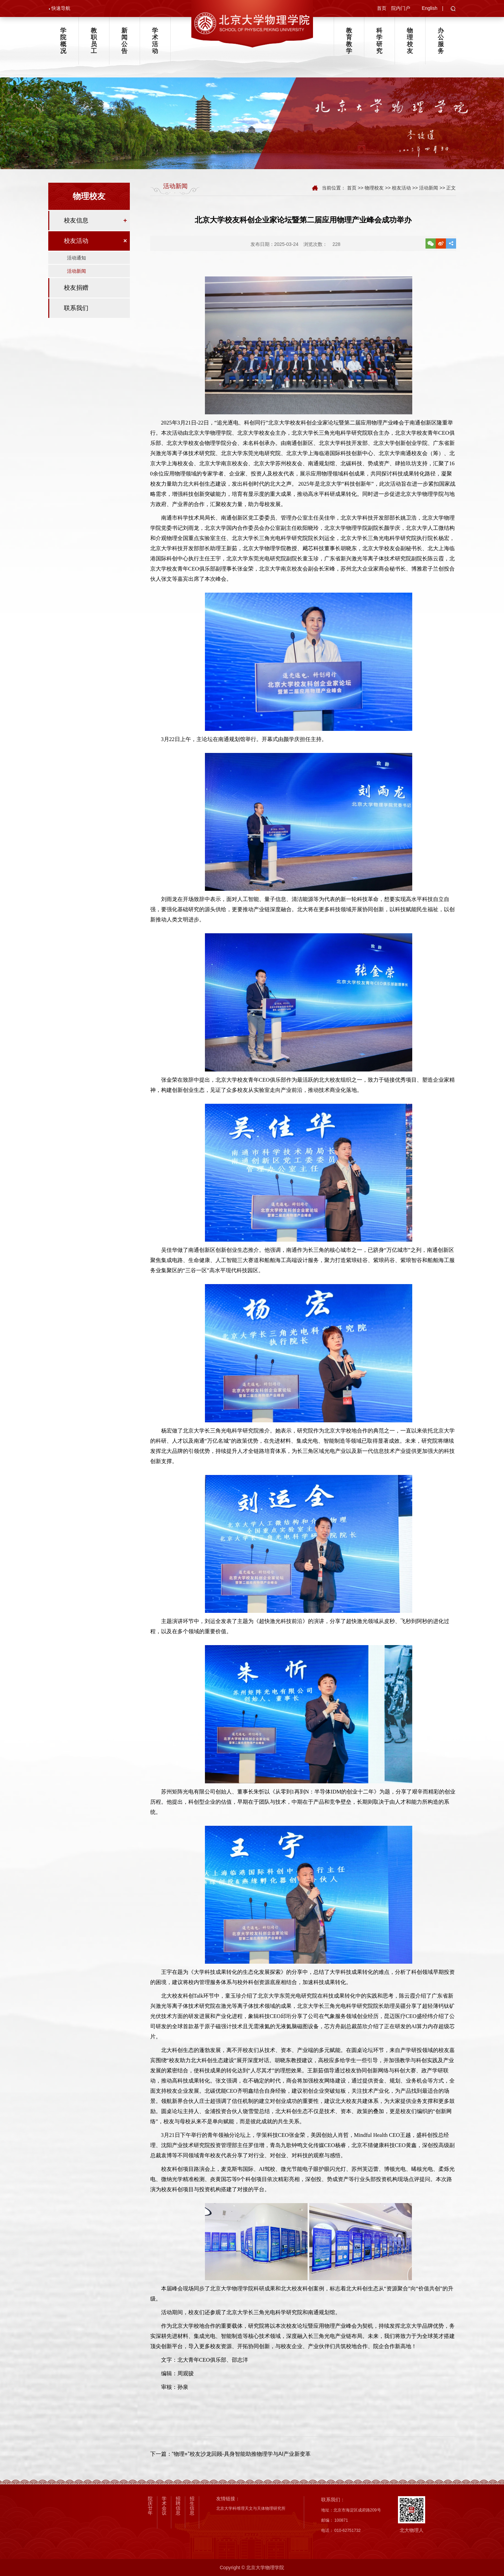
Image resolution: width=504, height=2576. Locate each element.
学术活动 (155, 41)
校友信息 (76, 222)
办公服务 (441, 41)
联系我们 (76, 309)
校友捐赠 (76, 289)
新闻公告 (124, 41)
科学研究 (379, 41)
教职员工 (94, 41)
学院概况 (63, 41)
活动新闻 (76, 272)
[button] (453, 9)
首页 (381, 8)
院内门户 (400, 8)
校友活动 (76, 242)
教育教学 (349, 41)
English (429, 8)
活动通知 (76, 259)
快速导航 (60, 8)
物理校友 (410, 41)
